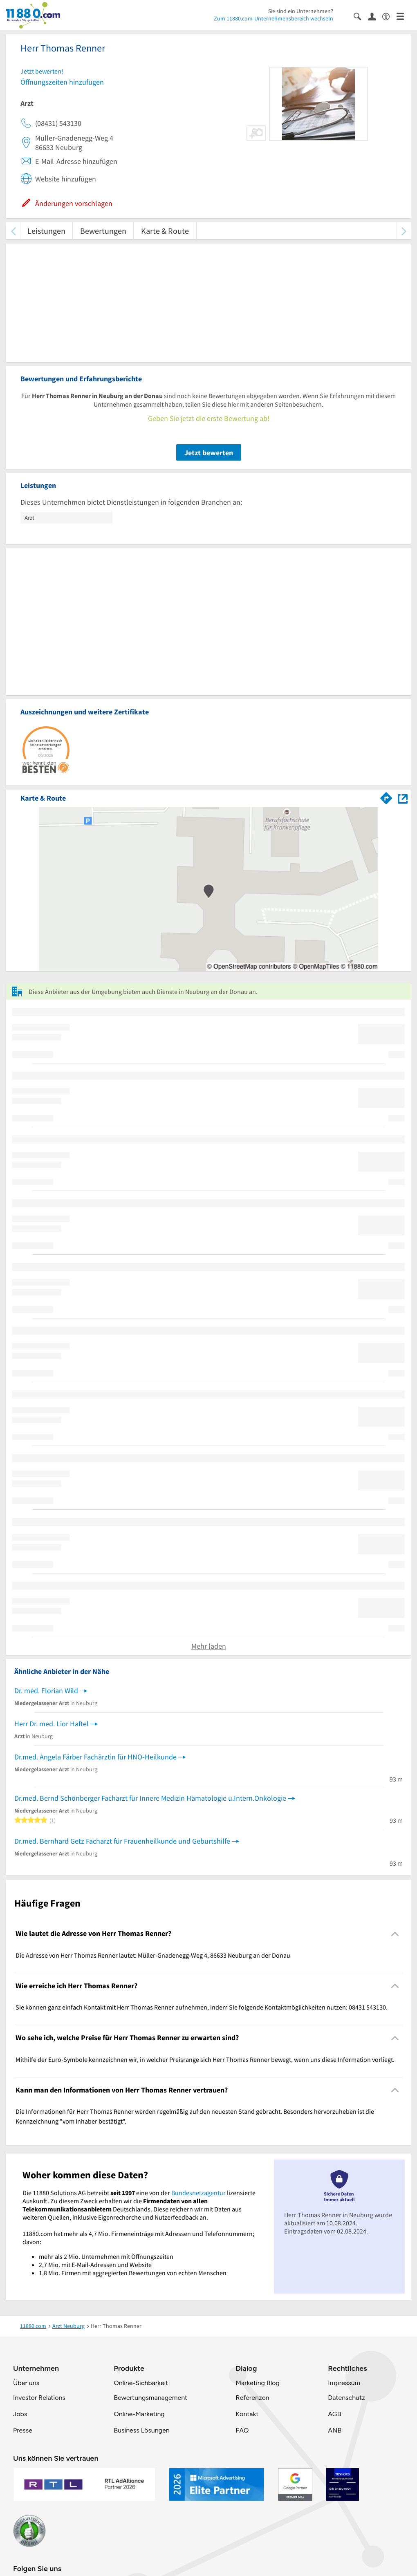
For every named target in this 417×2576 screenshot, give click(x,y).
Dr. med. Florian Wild (46, 1690)
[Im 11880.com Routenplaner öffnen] (386, 796)
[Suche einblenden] (361, 15)
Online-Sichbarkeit (141, 2383)
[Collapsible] (395, 1933)
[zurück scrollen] (13, 230)
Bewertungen (103, 231)
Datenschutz (346, 2397)
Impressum (344, 2383)
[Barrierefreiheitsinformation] (389, 15)
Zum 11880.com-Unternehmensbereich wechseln (273, 18)
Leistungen (46, 231)
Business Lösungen (141, 2430)
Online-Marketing (139, 2414)
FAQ (242, 2430)
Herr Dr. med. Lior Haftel (51, 1723)
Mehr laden (208, 1646)
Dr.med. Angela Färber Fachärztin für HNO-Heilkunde (95, 1756)
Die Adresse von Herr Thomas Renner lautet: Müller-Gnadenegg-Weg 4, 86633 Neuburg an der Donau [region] (153, 1955)
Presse (22, 2430)
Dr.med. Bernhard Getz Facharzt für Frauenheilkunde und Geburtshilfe (122, 1841)
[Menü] (404, 15)
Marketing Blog (257, 2383)
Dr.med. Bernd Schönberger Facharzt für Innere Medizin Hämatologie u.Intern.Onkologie (150, 1798)
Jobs (20, 2414)
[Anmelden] (375, 15)
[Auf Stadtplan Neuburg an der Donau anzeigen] (403, 797)
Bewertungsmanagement (150, 2397)
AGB (334, 2414)
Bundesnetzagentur (198, 2193)
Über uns (26, 2383)
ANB (334, 2430)
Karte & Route (165, 231)
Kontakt (246, 2414)
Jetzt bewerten (208, 452)
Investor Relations (39, 2397)
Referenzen (252, 2397)
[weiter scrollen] (404, 230)
